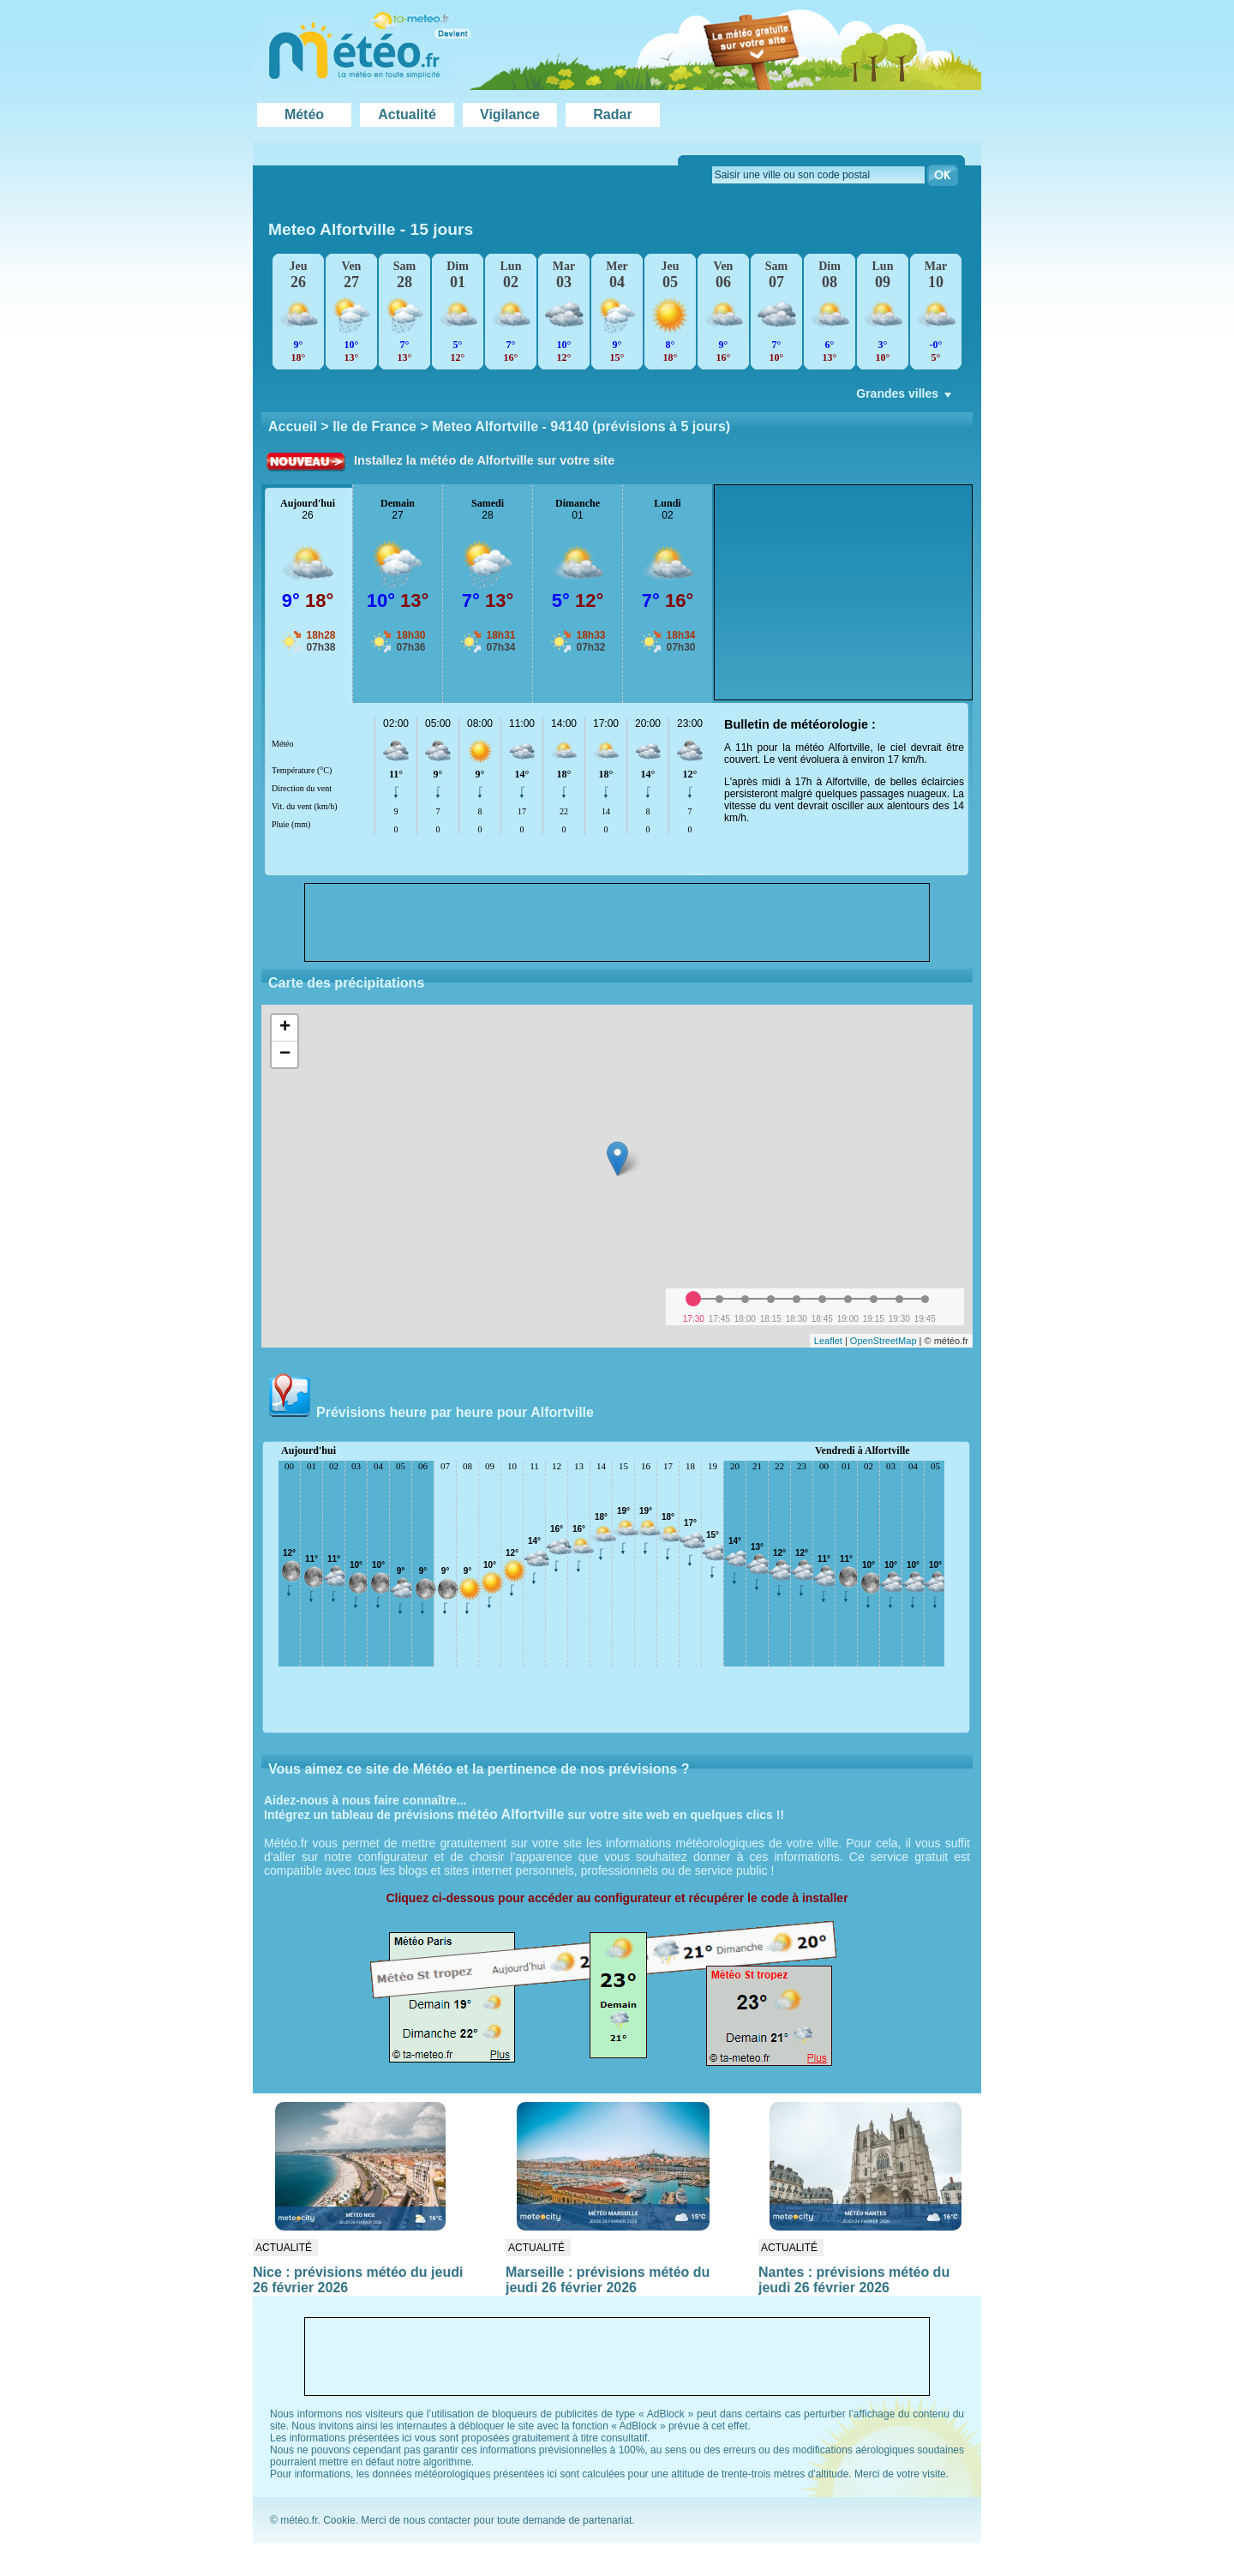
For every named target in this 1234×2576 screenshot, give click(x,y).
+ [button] (285, 1028)
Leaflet (828, 1341)
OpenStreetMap (883, 1341)
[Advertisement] (843, 592)
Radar (612, 114)
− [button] (285, 1054)
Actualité (407, 114)
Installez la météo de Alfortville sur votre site (484, 460)
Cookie (339, 2520)
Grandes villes (905, 398)
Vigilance (510, 114)
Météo (304, 114)
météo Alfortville (511, 1814)
